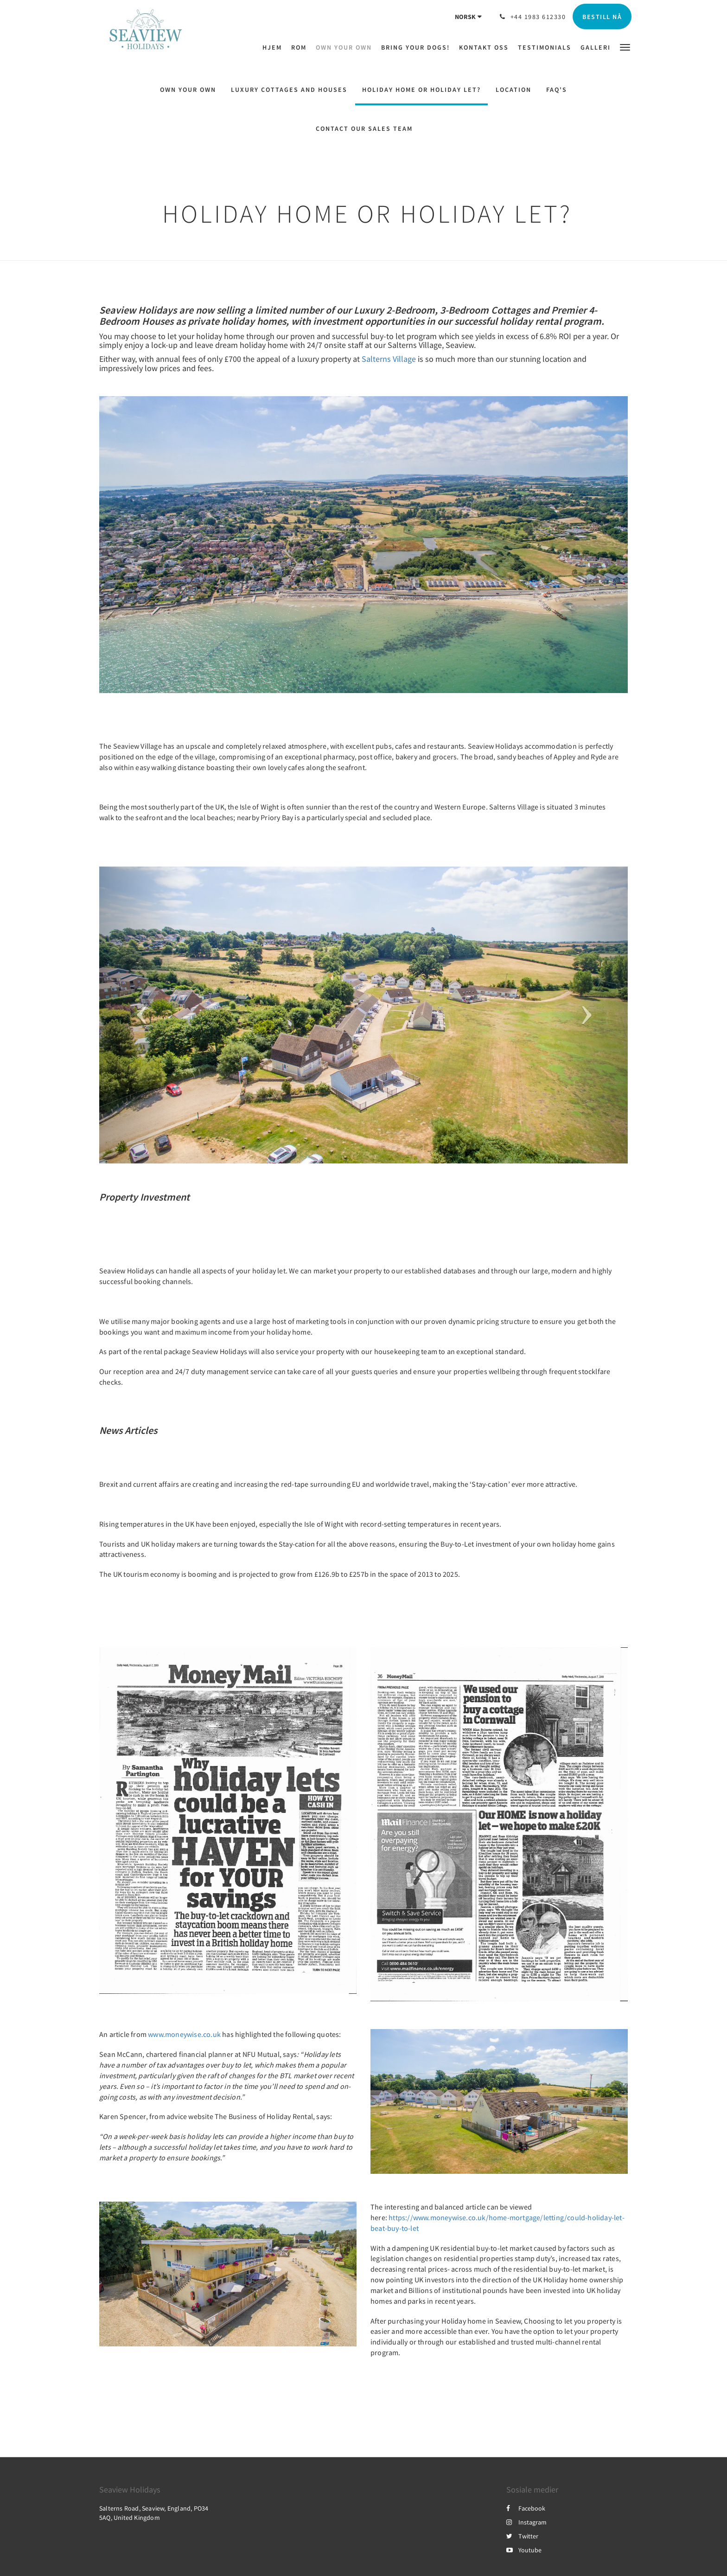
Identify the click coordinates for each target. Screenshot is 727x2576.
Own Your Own (188, 89)
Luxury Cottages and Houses (289, 89)
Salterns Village (389, 358)
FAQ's (556, 89)
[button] (625, 46)
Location (513, 89)
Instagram (526, 2522)
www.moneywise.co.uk (184, 2034)
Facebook (525, 2508)
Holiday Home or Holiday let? (421, 89)
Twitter (522, 2536)
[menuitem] (274, 47)
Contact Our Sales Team (364, 128)
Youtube (524, 2550)
